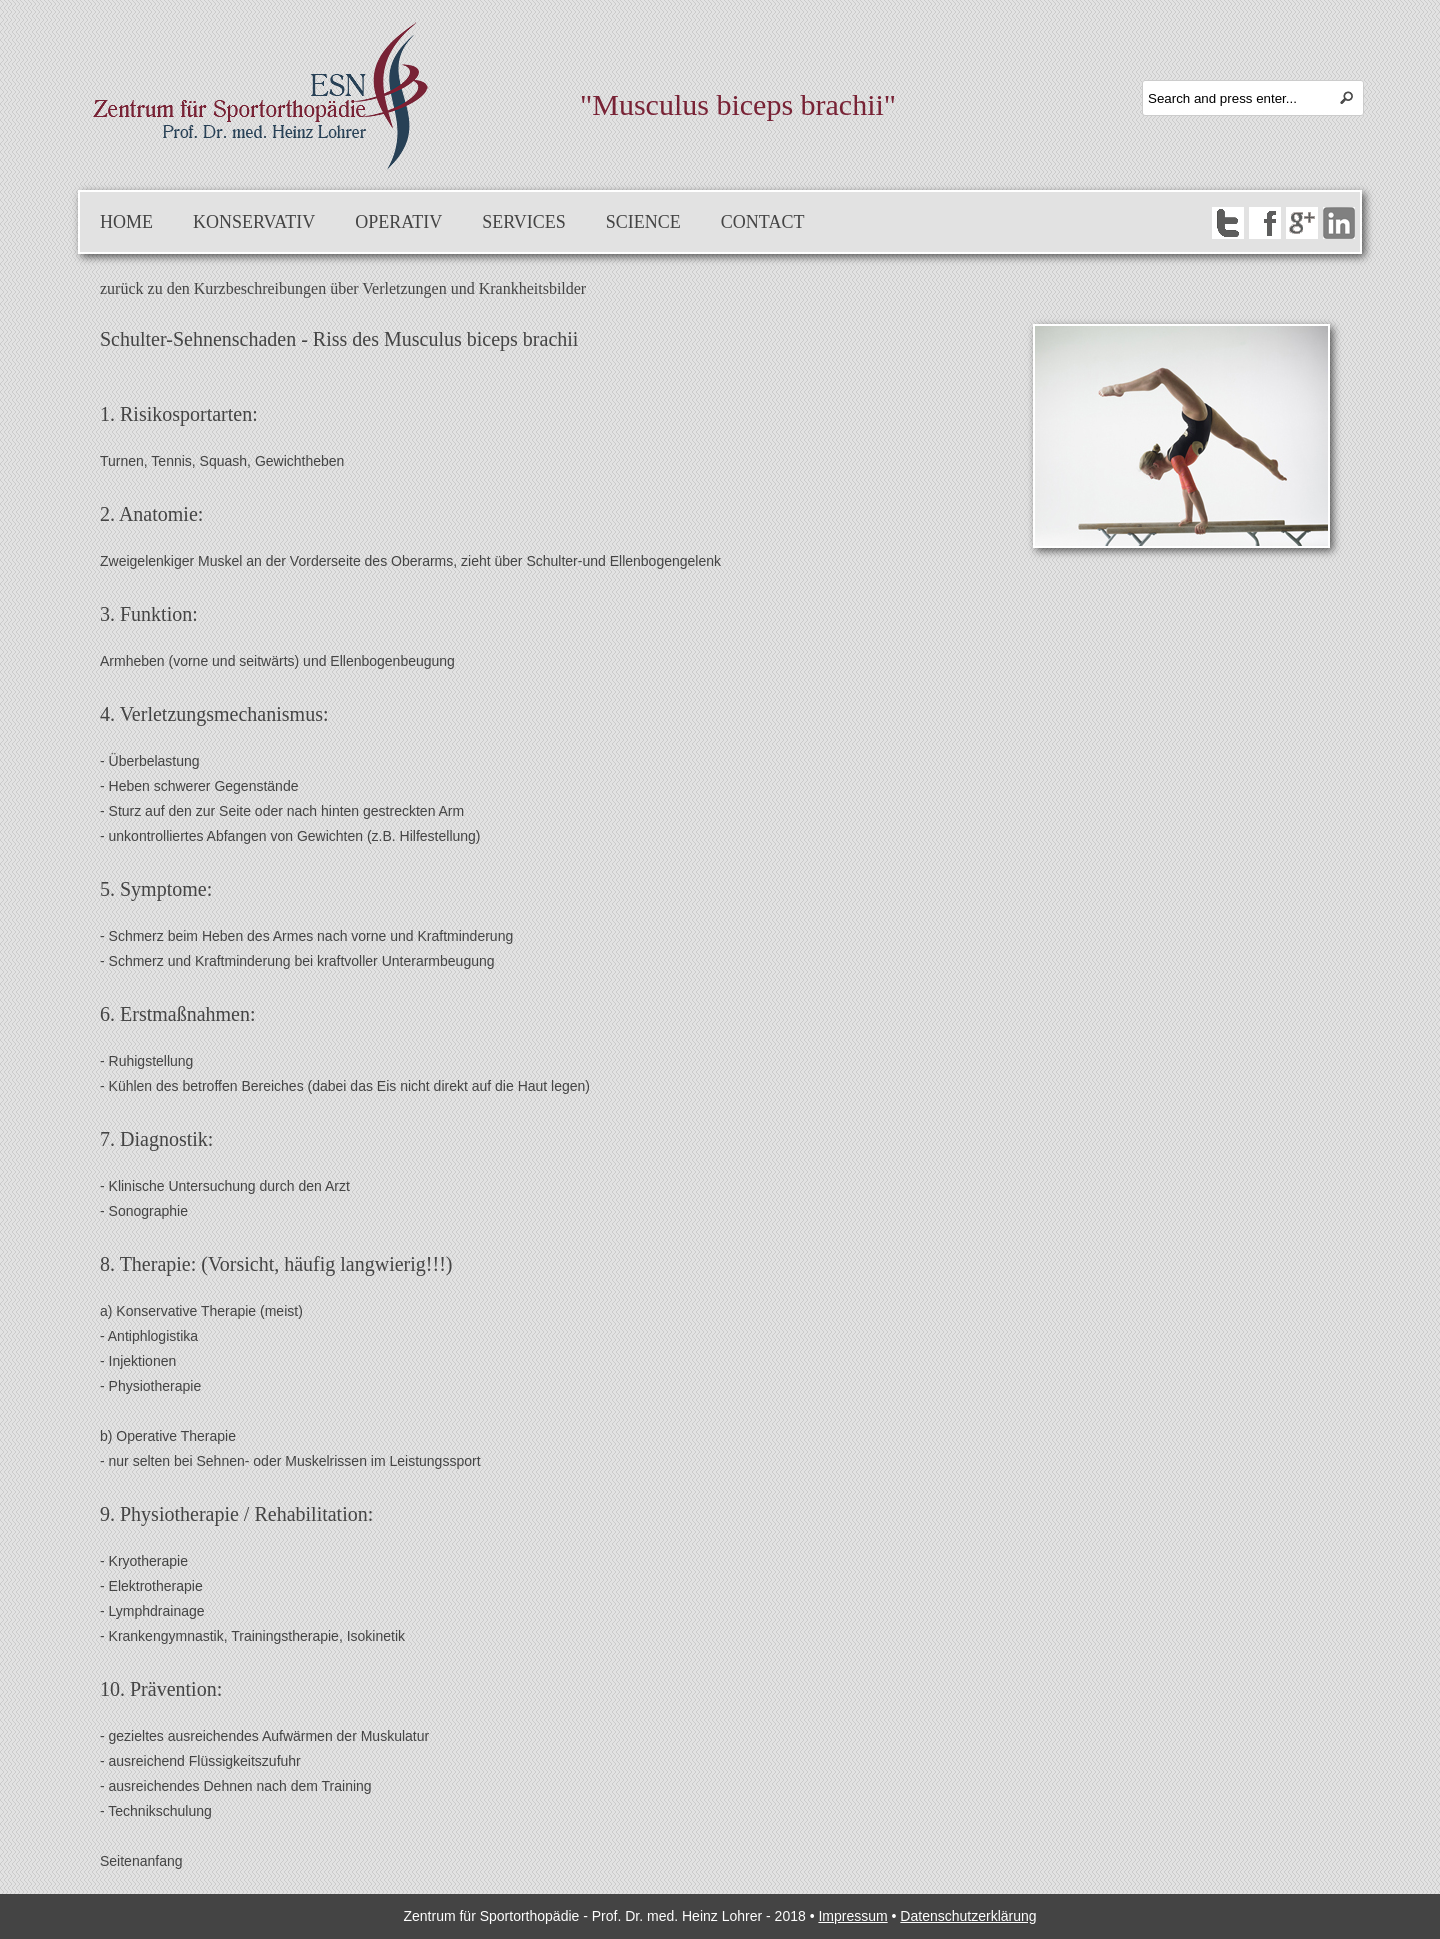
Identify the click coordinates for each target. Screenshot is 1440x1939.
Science (643, 222)
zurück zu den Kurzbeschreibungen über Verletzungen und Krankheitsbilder (343, 288)
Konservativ (254, 222)
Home (126, 222)
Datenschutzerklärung (968, 1916)
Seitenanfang (141, 1861)
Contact (763, 222)
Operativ (398, 222)
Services (524, 222)
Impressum (852, 1916)
